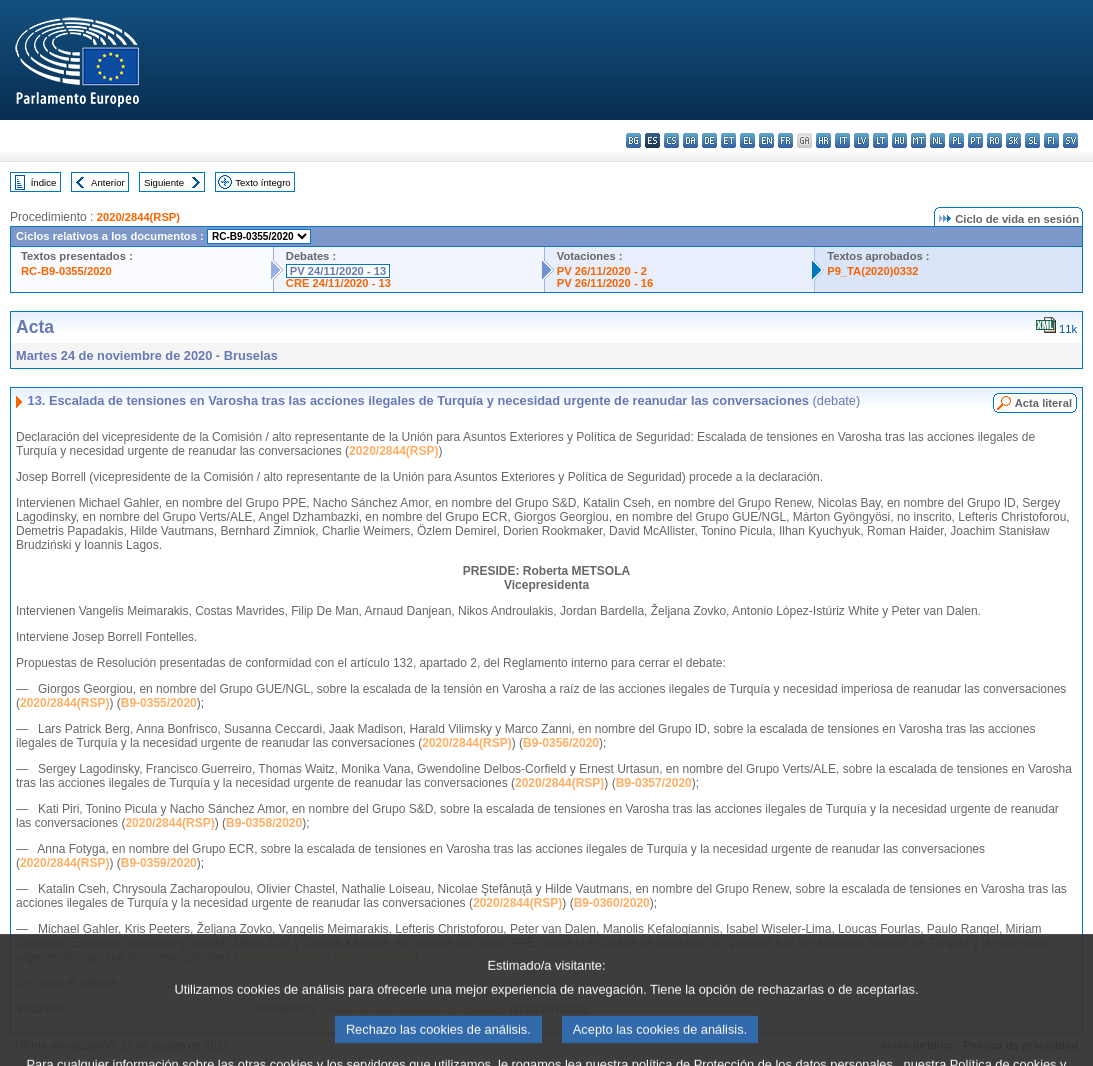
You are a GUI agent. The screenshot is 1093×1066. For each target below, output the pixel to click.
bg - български (633, 140)
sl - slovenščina (1032, 140)
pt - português (975, 140)
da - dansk (690, 140)
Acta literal (1043, 403)
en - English (766, 140)
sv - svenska (1070, 140)
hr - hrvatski (823, 140)
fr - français (785, 140)
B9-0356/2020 (561, 743)
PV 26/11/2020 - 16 (605, 283)
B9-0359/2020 (159, 863)
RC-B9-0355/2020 (66, 271)
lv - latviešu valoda (861, 140)
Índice (44, 182)
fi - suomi (1051, 140)
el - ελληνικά (747, 140)
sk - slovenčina (1013, 140)
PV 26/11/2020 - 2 (602, 271)
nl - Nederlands (937, 140)
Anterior (108, 182)
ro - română (994, 140)
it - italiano (842, 140)
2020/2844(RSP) (138, 217)
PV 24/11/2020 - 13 (338, 271)
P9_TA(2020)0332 (872, 271)
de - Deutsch (709, 140)
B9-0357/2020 (654, 783)
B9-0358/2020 (264, 823)
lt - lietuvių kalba (880, 140)
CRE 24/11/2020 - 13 (338, 283)
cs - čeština (671, 140)
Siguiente (164, 182)
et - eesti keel (728, 140)
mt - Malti (918, 140)
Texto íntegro (262, 182)
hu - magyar (899, 140)
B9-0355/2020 (159, 703)
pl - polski (956, 140)
